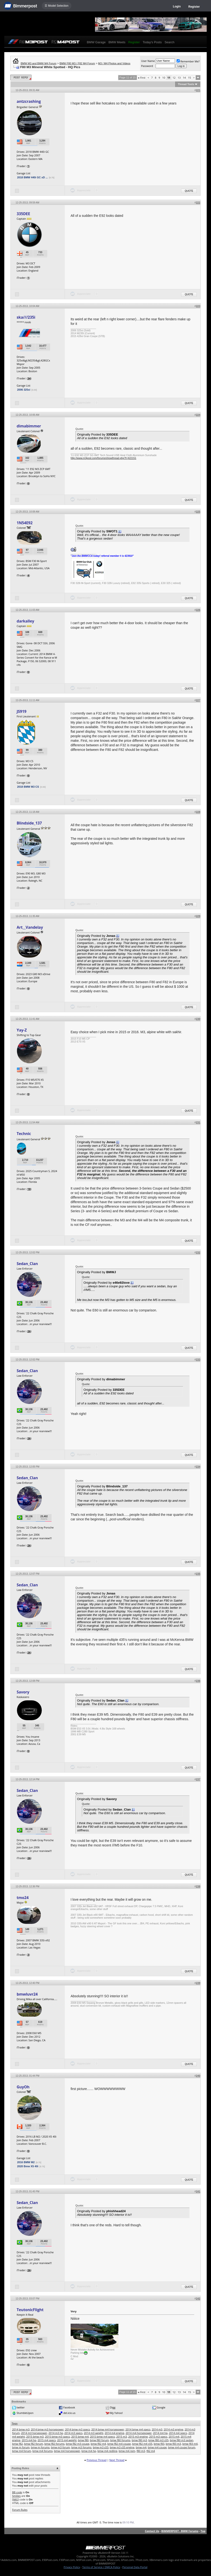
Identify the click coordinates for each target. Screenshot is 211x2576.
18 (29, 1189)
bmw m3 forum (60, 2447)
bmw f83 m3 (173, 2443)
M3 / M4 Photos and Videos (114, 63)
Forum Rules (19, 2509)
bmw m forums (40, 2447)
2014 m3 (157, 2429)
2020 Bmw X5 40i (27, 2166)
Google (161, 2407)
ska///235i (26, 317)
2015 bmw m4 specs (102, 2436)
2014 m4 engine (114, 2433)
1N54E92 (25, 522)
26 (29, 1331)
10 (163, 77)
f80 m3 (141, 2451)
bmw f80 (83, 2440)
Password (147, 66)
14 (184, 77)
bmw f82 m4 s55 (142, 2443)
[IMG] (15, 2499)
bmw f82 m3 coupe (77, 2443)
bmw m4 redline (107, 2451)
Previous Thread (96, 2460)
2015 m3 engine (138, 2436)
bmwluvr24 (27, 1994)
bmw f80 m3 (139, 2440)
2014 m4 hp (160, 2433)
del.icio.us (69, 2413)
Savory (23, 1692)
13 (179, 77)
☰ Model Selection (57, 5)
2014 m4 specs (178, 2433)
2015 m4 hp (29, 2440)
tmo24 (23, 1897)
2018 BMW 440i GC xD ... (32, 177)
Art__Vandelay (30, 927)
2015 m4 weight (66, 2440)
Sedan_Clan (27, 1263)
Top (202, 2531)
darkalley (25, 621)
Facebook (69, 2407)
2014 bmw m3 (21, 2429)
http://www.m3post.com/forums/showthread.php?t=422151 (103, 458)
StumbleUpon (25, 2413)
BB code (17, 2492)
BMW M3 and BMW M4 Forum (38, 63)
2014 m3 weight (93, 2433)
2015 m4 (174, 2436)
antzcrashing (29, 101)
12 (174, 77)
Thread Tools (186, 84)
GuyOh (23, 2087)
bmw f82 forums (54, 2443)
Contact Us (152, 2531)
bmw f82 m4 (98, 2443)
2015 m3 (121, 2436)
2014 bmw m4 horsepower (107, 2429)
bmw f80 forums (120, 2440)
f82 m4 (150, 2451)
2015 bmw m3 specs (57, 2436)
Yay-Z (22, 1030)
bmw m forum (21, 2447)
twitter (21, 2407)
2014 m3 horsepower (34, 2433)
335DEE (23, 213)
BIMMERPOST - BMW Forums (179, 2531)
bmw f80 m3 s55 (158, 2440)
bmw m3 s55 (100, 2447)
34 (29, 378)
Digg (113, 2407)
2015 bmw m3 (35, 2436)
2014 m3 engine (173, 2429)
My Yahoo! (116, 2413)
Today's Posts (152, 42)
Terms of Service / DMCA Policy (101, 2567)
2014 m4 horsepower (139, 2433)
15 (189, 77)
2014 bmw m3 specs (77, 2429)
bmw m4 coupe (157, 2447)
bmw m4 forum (21, 2451)
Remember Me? (188, 61)
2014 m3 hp (55, 2433)
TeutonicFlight (30, 2309)
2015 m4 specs (47, 2440)
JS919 (21, 711)
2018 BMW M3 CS (28, 786)
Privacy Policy (72, 2567)
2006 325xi (23, 389)
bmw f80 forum (99, 2440)
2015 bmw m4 (80, 2436)
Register (194, 6)
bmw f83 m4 (190, 2443)
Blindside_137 (29, 823)
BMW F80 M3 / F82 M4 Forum (77, 63)
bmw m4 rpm (127, 2451)
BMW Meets (116, 42)
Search (169, 42)
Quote (189, 191)
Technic (24, 1133)
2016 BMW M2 (26, 2162)
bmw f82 (17, 2443)
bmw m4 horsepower (67, 2451)
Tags (15, 2423)
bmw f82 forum (33, 2443)
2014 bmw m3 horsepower (47, 2429)
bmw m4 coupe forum (181, 2447)
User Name (148, 61)
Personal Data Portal (134, 2567)
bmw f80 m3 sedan (181, 2440)
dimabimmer (29, 426)
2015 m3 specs (158, 2436)
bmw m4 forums (42, 2451)
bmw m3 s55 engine (122, 2447)
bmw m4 (141, 2447)
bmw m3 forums (81, 2447)
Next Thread (116, 2460)
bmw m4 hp (88, 2451)
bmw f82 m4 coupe (119, 2443)
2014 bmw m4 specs (138, 2429)
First (142, 77)
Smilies (16, 2496)
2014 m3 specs (73, 2433)
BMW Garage (96, 42)
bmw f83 (159, 2443)
